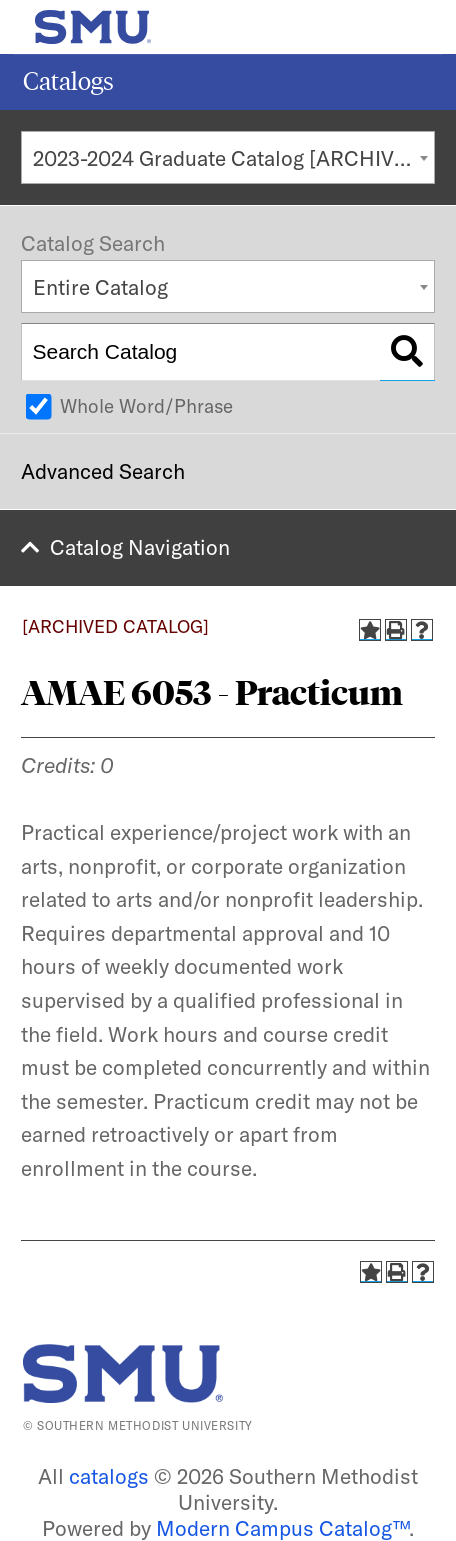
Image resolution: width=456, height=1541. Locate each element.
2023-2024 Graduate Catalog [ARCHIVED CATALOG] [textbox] (234, 158)
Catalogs (68, 81)
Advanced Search (103, 471)
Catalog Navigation (140, 547)
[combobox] (228, 157)
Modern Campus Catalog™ (282, 1528)
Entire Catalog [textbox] (100, 287)
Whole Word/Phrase (146, 406)
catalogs (109, 1476)
